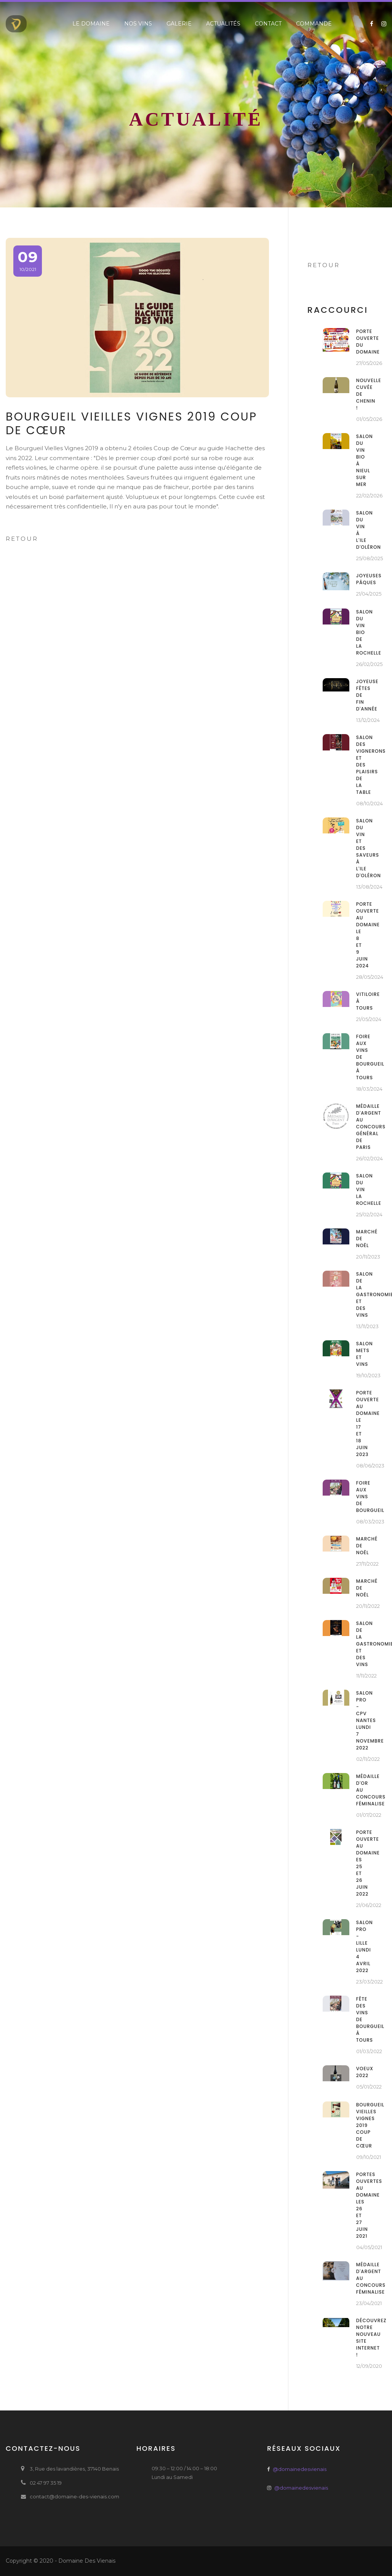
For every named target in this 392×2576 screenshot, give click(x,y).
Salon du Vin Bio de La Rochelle (360, 632)
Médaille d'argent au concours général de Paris (360, 1126)
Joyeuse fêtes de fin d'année (360, 695)
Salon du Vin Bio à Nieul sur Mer (360, 460)
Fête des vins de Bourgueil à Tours (360, 2019)
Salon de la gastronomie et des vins (360, 1294)
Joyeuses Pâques (360, 579)
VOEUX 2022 (360, 2072)
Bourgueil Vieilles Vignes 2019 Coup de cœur (360, 2125)
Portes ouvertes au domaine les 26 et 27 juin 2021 (360, 2205)
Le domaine (91, 23)
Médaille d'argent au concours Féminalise (360, 2278)
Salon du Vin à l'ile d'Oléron (360, 530)
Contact (268, 23)
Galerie (179, 23)
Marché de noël (360, 1238)
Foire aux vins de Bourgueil (360, 1496)
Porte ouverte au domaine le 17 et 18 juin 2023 (360, 1423)
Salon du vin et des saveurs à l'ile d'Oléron (360, 848)
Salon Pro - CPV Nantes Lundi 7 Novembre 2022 (360, 1720)
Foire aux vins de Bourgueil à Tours (360, 1057)
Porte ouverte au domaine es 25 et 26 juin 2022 (360, 1863)
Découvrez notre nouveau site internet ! (360, 2337)
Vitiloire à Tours (360, 1001)
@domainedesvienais (299, 2469)
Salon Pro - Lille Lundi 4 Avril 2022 (360, 1946)
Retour (22, 538)
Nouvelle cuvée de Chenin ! (360, 394)
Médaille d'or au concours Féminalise (360, 1790)
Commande (314, 23)
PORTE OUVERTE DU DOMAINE (360, 341)
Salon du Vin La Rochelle (360, 1189)
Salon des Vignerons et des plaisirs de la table (360, 764)
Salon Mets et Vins (360, 1353)
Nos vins (138, 23)
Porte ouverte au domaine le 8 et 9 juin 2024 (360, 935)
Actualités (223, 23)
